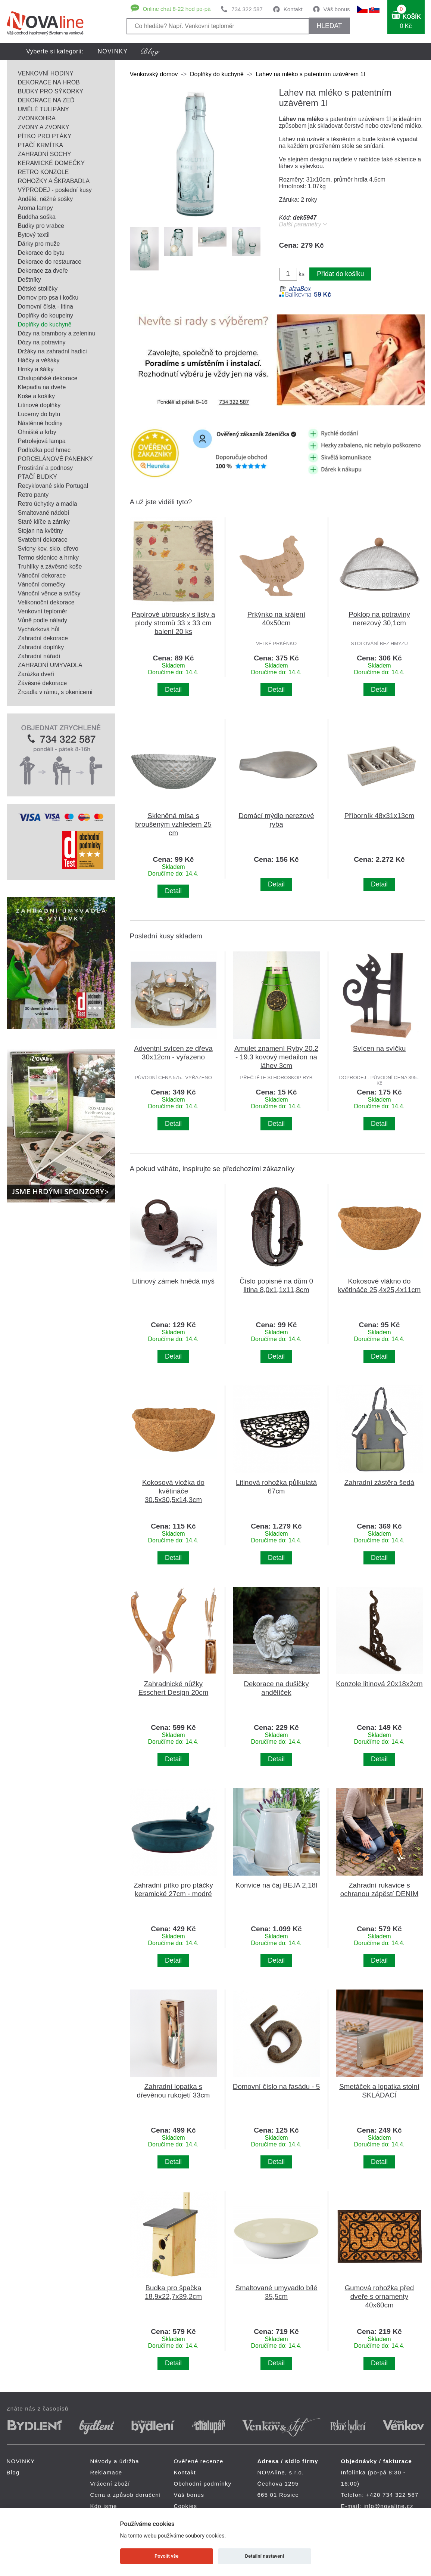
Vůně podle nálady (43, 620)
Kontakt (293, 9)
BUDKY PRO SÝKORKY (51, 91)
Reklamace (106, 2472)
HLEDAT (329, 26)
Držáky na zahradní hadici (52, 351)
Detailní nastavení (264, 2556)
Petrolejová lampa (42, 441)
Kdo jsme (103, 2506)
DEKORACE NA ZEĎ (46, 100)
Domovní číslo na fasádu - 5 (276, 2086)
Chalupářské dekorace (48, 378)
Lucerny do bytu (39, 414)
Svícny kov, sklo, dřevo (48, 548)
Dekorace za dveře (43, 270)
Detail (173, 689)
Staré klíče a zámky (44, 521)
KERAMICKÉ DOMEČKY (51, 163)
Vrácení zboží (110, 2483)
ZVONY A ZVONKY (43, 127)
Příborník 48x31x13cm (379, 816)
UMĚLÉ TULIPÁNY (43, 109)
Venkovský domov (154, 74)
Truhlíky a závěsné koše (50, 566)
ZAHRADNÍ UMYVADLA (50, 665)
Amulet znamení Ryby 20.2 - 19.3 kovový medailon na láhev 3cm (276, 1056)
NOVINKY (113, 51)
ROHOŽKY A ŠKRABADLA (54, 181)
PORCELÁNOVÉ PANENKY (55, 459)
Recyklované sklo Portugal (53, 486)
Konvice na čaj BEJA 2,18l (276, 1885)
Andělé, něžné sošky (45, 199)
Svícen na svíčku (379, 1048)
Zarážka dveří (36, 674)
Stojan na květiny (40, 530)
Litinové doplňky (39, 405)
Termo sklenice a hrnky (48, 557)
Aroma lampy (35, 208)
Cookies (185, 2506)
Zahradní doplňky (41, 647)
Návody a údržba (114, 2461)
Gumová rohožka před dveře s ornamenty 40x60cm (379, 2296)
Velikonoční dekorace (46, 602)
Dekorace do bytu (41, 253)
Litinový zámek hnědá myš (173, 1281)
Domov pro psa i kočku (48, 297)
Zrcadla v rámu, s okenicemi (55, 692)
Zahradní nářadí (39, 656)
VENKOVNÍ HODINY (46, 73)
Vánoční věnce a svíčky (49, 593)
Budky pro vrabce (41, 226)
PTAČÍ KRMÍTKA (40, 145)
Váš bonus (337, 9)
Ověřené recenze (199, 2461)
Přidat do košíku (340, 274)
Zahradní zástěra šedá (379, 1482)
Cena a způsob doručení (125, 2495)
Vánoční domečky (41, 584)
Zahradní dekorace (43, 638)
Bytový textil (34, 235)
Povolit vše (166, 2556)
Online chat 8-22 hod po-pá (177, 9)
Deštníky (29, 279)
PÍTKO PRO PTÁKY (45, 136)
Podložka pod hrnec (44, 450)
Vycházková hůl (38, 629)
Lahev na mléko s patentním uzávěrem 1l (310, 74)
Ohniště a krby (37, 432)
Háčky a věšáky (39, 360)
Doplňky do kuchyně (45, 324)
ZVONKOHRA (37, 118)
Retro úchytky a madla (47, 504)
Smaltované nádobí (43, 513)
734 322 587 (246, 9)
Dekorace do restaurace (50, 261)
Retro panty (33, 495)
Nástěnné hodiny (40, 423)
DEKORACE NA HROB (49, 82)
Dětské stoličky (38, 288)
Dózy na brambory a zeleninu (57, 333)
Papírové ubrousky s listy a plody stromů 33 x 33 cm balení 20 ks (173, 622)
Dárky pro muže (39, 244)
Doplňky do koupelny (46, 315)
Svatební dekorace (43, 539)
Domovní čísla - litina (46, 306)
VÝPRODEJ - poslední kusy (55, 190)
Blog (13, 2472)
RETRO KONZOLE (43, 172)
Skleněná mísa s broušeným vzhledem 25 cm (173, 824)
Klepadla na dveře (42, 387)
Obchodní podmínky (203, 2483)
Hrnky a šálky (36, 369)
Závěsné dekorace (42, 683)
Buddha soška (37, 217)
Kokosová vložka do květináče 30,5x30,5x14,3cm (173, 1491)
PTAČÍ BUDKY (37, 477)
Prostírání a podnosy (45, 468)
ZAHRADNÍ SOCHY (44, 154)
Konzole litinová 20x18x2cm (379, 1684)
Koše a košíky (36, 396)
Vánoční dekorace (42, 575)
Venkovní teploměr (43, 611)
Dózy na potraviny (42, 342)
